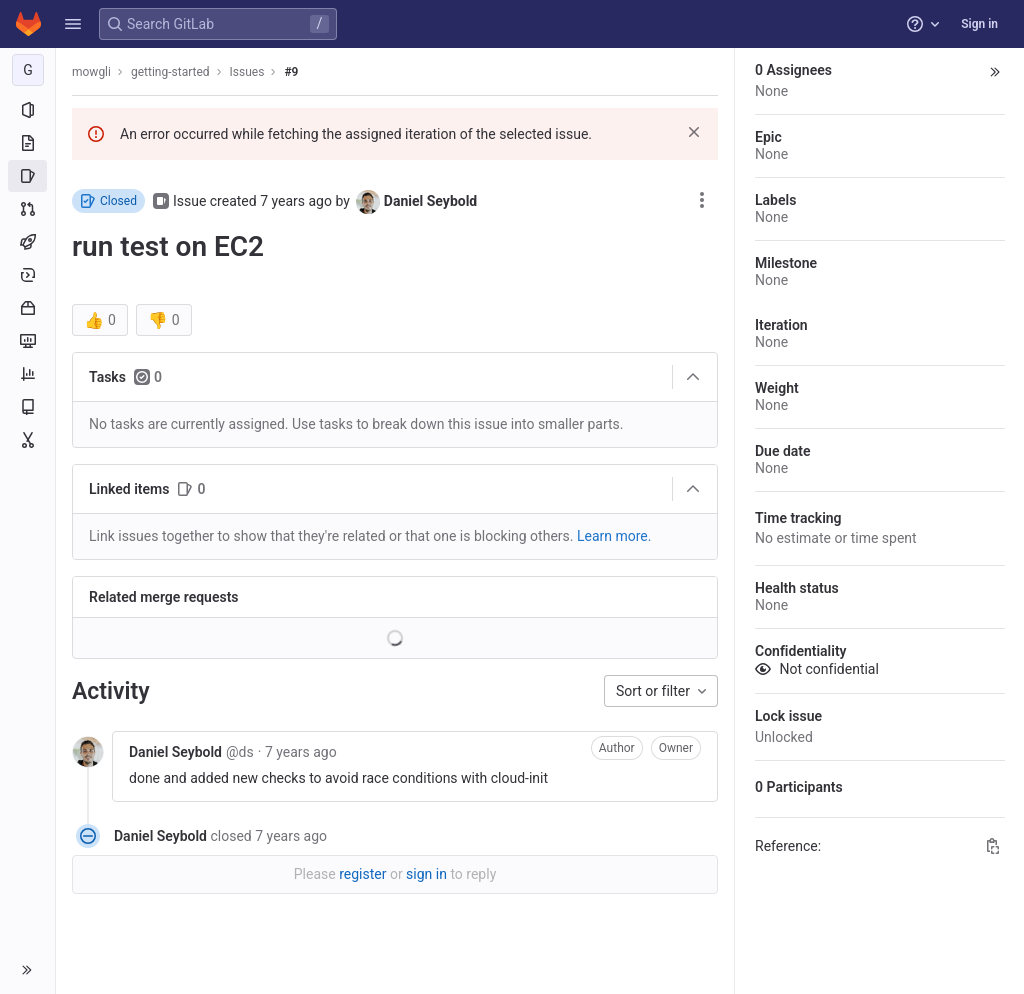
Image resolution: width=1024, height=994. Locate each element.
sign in (426, 874)
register (362, 874)
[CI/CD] (27, 242)
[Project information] (27, 110)
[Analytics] (27, 374)
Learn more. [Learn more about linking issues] (614, 536)
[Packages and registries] (27, 308)
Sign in (979, 24)
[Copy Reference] (993, 846)
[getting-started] (28, 70)
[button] (73, 24)
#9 (291, 72)
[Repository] (27, 143)
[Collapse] (693, 377)
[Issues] (27, 176)
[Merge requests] (27, 209)
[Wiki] (27, 407)
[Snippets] (27, 440)
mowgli (91, 72)
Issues (247, 72)
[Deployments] (27, 275)
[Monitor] (27, 341)
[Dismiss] (694, 132)
